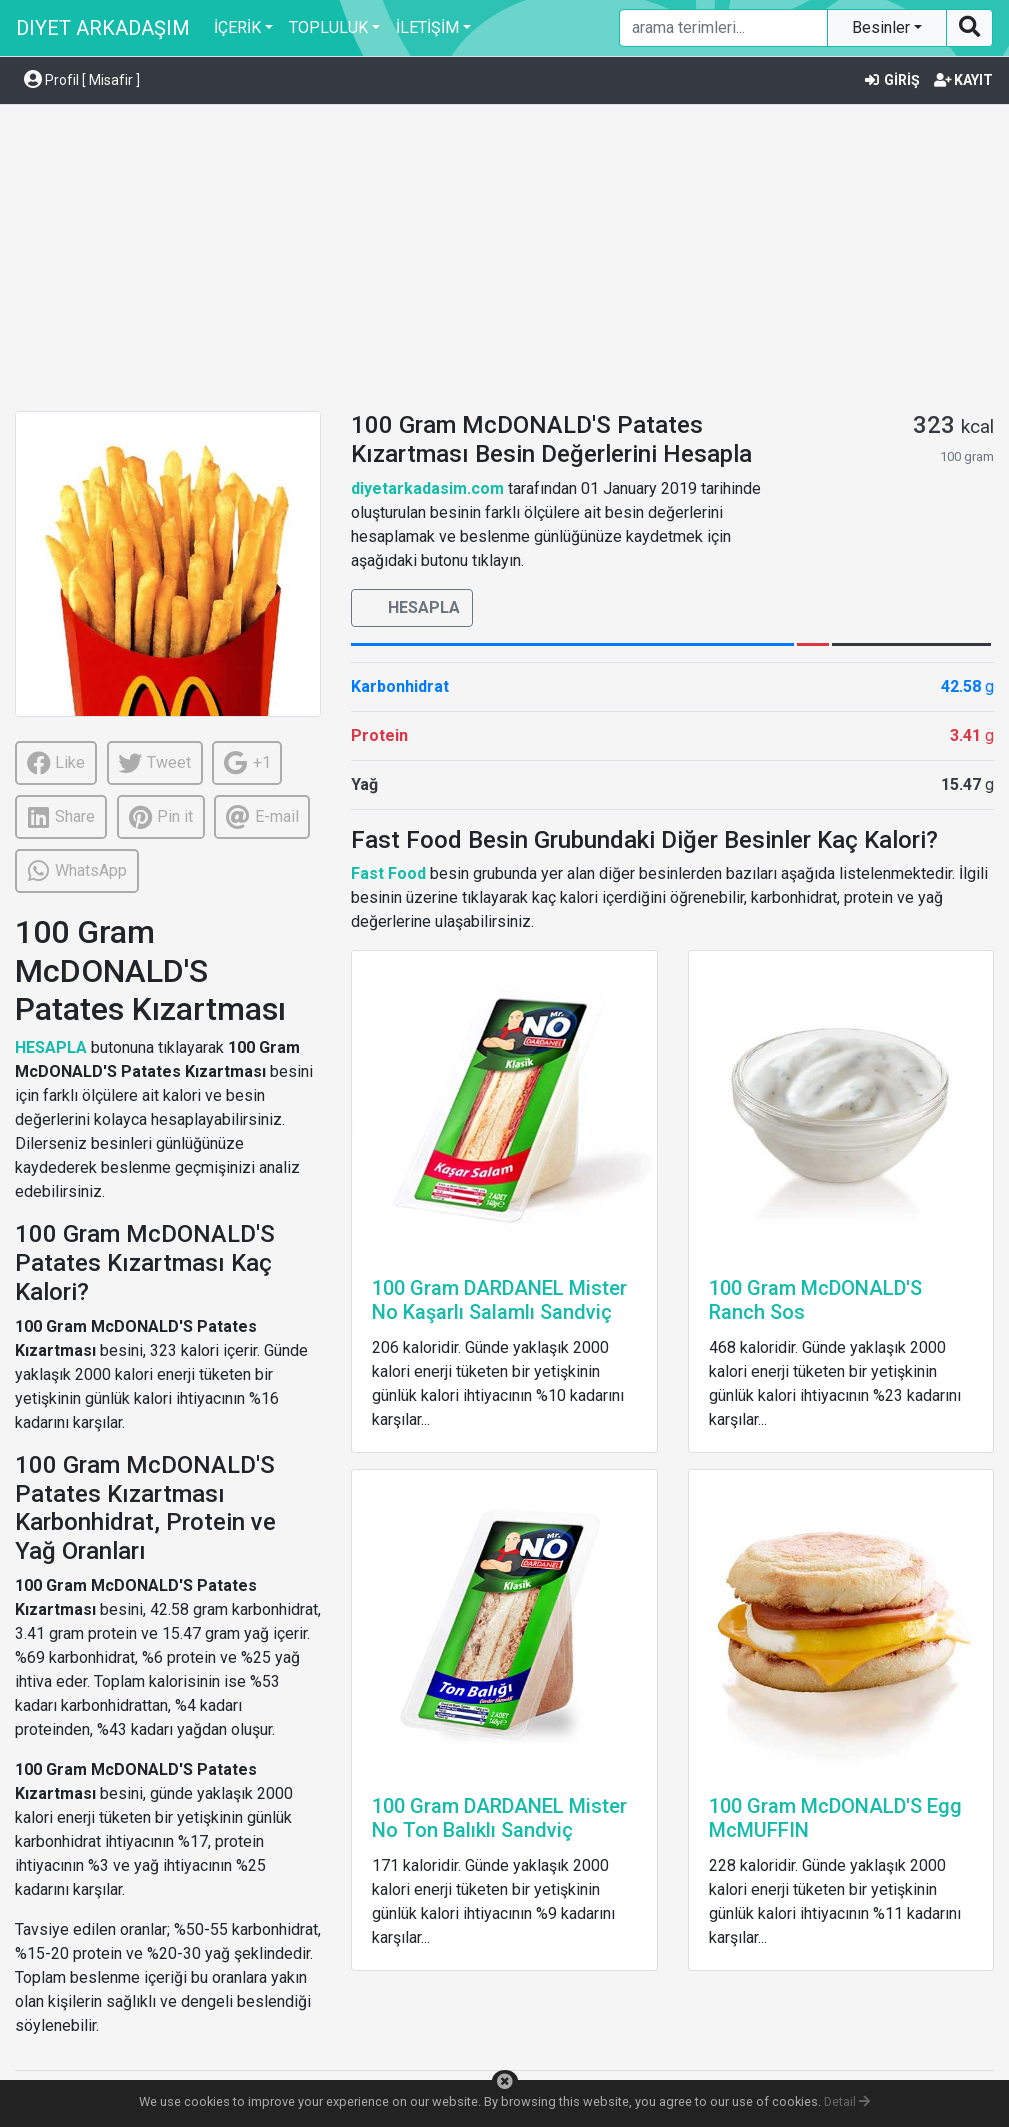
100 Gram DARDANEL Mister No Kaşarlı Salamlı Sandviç (499, 1300)
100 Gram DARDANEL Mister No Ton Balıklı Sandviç (499, 1818)
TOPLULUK (328, 27)
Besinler (883, 27)
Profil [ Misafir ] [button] (82, 80)
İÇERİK (237, 27)
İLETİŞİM (427, 27)
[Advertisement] (504, 261)
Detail (847, 2101)
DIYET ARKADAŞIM (103, 28)
